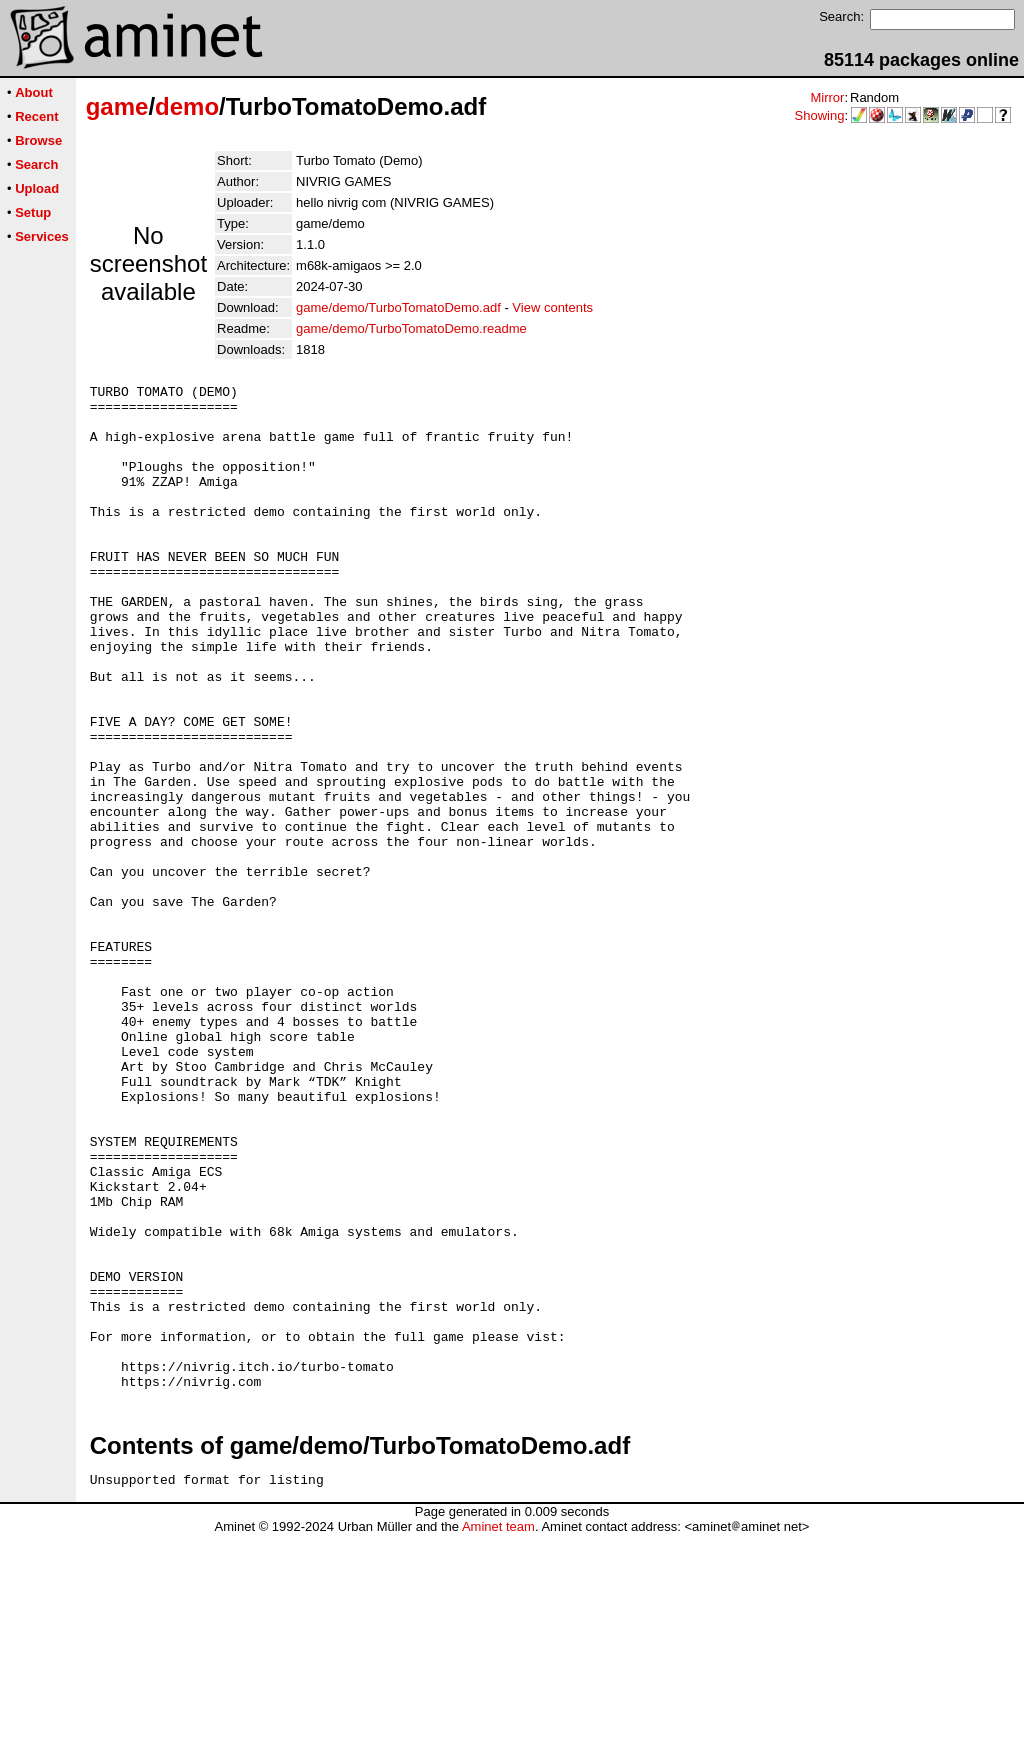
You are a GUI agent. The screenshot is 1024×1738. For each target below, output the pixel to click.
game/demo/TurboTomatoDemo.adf (398, 307)
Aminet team (498, 1730)
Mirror (827, 97)
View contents (552, 307)
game (117, 106)
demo (187, 106)
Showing (820, 115)
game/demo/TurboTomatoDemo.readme (411, 328)
